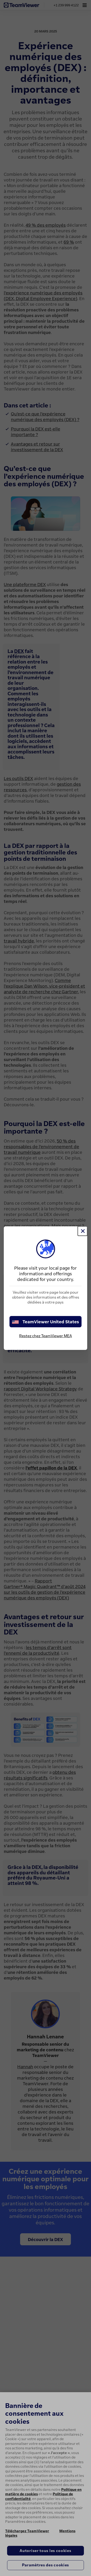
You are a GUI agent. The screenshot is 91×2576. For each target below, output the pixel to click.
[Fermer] (82, 1231)
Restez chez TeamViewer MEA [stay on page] (45, 1335)
